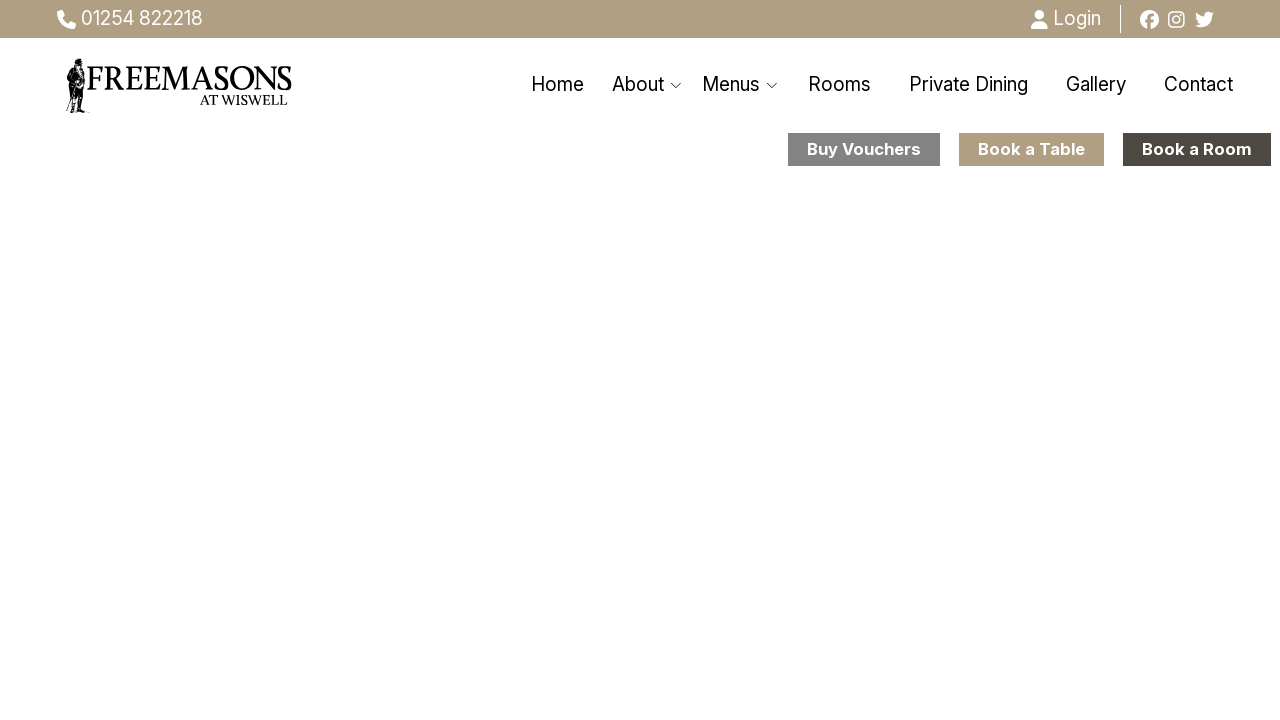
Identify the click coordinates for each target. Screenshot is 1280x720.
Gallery (1096, 84)
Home (557, 84)
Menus (740, 84)
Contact (1198, 84)
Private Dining (968, 84)
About (647, 84)
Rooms (839, 84)
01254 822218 (130, 18)
